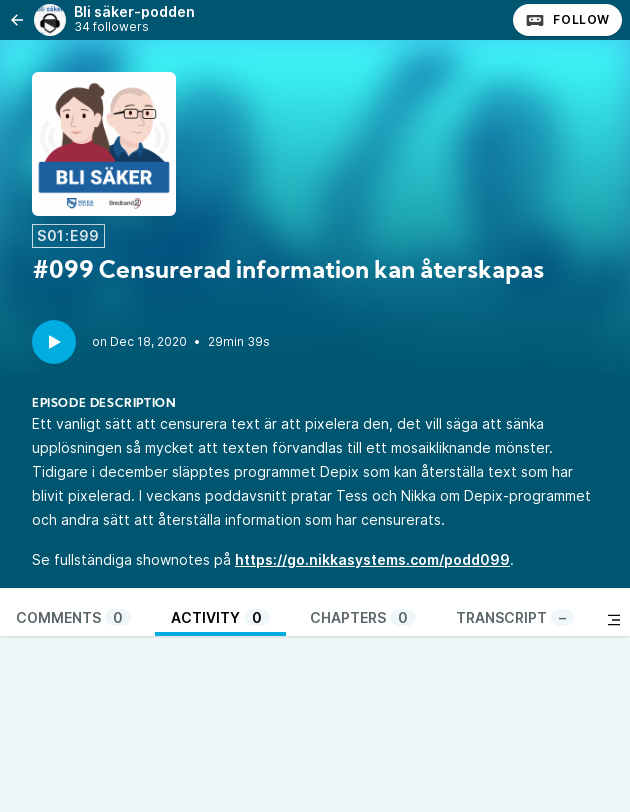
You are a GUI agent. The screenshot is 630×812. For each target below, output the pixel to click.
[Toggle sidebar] (614, 620)
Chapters (363, 617)
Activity (220, 617)
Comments (73, 617)
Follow (567, 20)
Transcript (515, 617)
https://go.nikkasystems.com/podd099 (372, 559)
